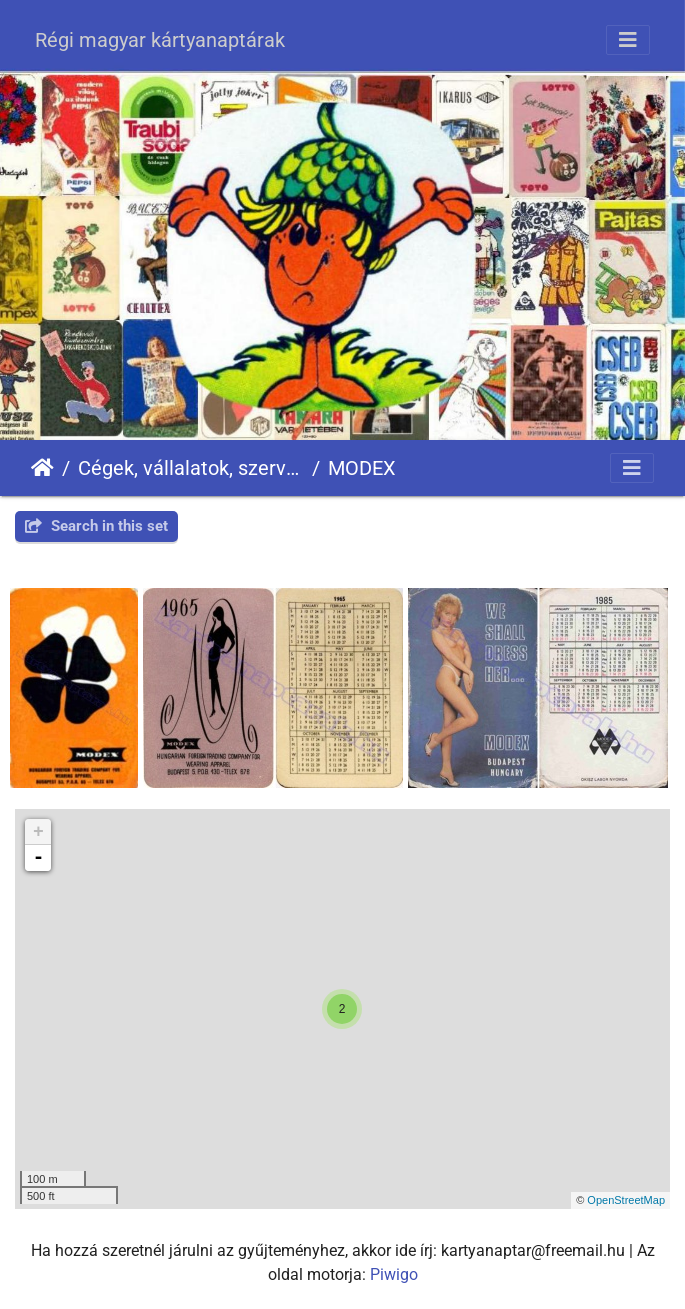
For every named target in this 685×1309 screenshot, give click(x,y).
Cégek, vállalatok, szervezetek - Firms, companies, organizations (191, 468)
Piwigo (394, 1274)
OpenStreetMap (626, 1200)
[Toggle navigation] (628, 40)
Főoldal (42, 468)
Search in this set (96, 526)
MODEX (362, 468)
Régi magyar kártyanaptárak (160, 40)
